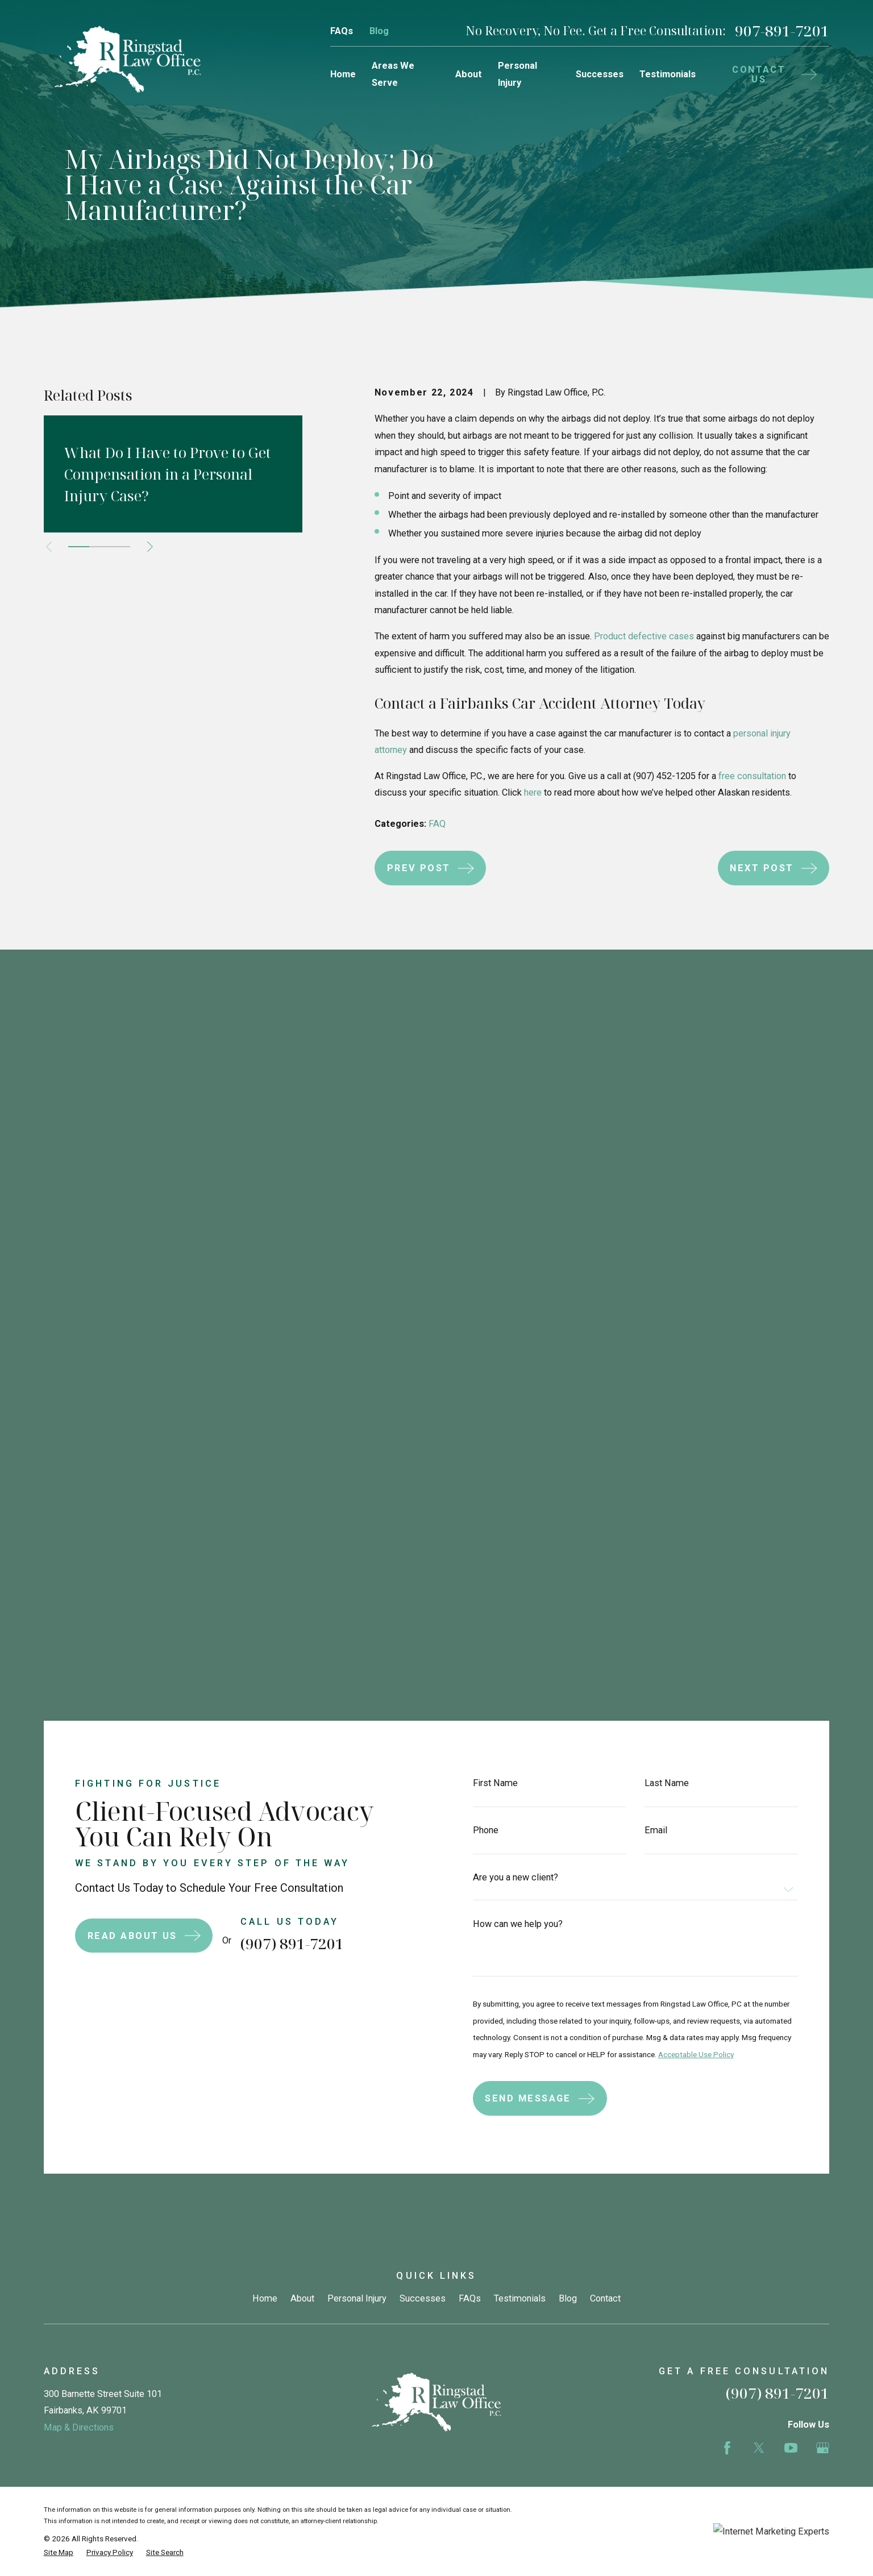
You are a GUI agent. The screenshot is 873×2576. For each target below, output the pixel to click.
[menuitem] (58, 1679)
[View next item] (150, 547)
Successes (423, 1425)
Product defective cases (644, 636)
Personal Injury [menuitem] (517, 74)
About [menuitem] (468, 74)
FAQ (437, 823)
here (533, 792)
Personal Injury (356, 1425)
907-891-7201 (782, 30)
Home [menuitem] (343, 74)
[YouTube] (790, 1575)
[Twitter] (759, 1575)
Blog (379, 31)
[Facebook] (727, 1575)
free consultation (752, 776)
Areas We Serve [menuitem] (393, 74)
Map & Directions (79, 1554)
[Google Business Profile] (822, 1575)
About (302, 1425)
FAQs (341, 31)
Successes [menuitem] (599, 74)
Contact (605, 1425)
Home (264, 1425)
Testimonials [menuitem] (667, 74)
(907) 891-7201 (279, 1070)
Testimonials (520, 1425)
